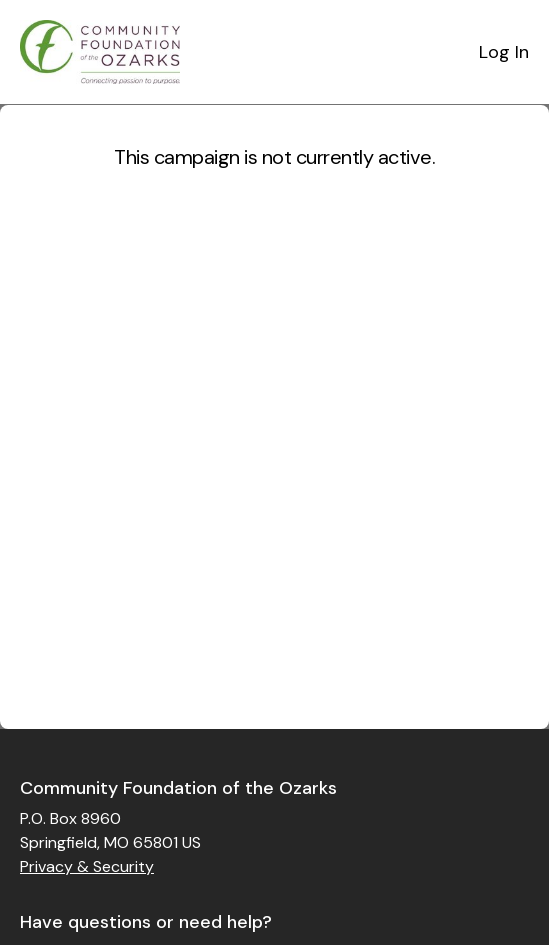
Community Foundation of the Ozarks (178, 788)
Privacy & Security (87, 866)
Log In (504, 52)
